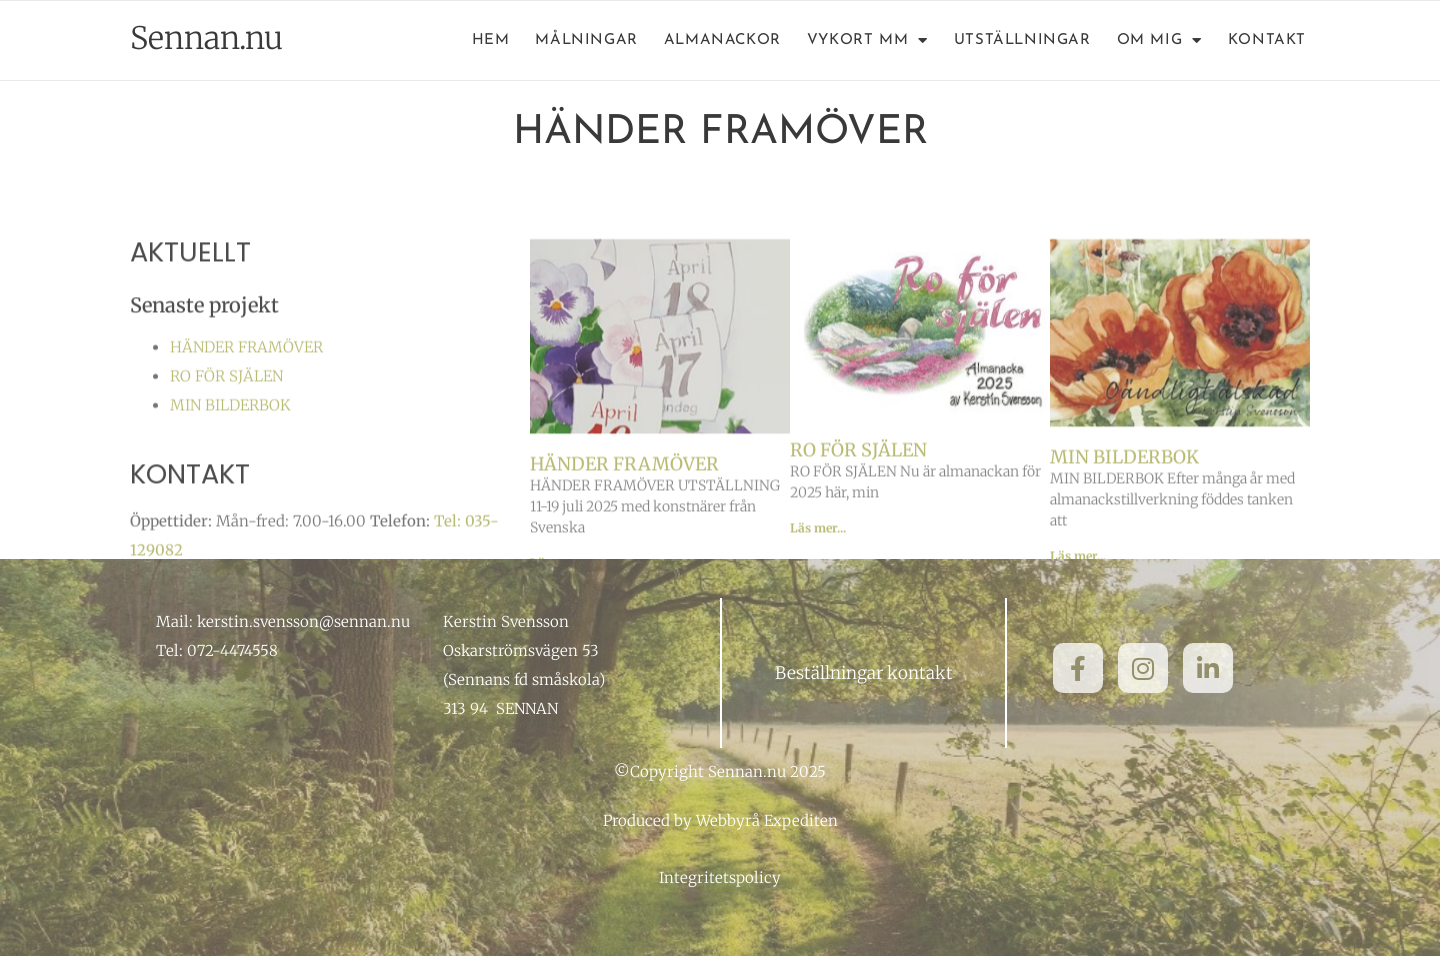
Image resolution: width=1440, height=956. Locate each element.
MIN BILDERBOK (230, 444)
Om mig (1159, 41)
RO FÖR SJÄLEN (226, 415)
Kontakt (1267, 40)
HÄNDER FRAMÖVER (246, 386)
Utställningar (1022, 40)
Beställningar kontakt (864, 673)
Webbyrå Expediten (767, 820)
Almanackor (722, 40)
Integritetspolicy (720, 877)
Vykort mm (867, 41)
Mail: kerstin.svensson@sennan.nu (283, 621)
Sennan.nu (206, 37)
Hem (491, 40)
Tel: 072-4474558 (217, 650)
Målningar (586, 40)
